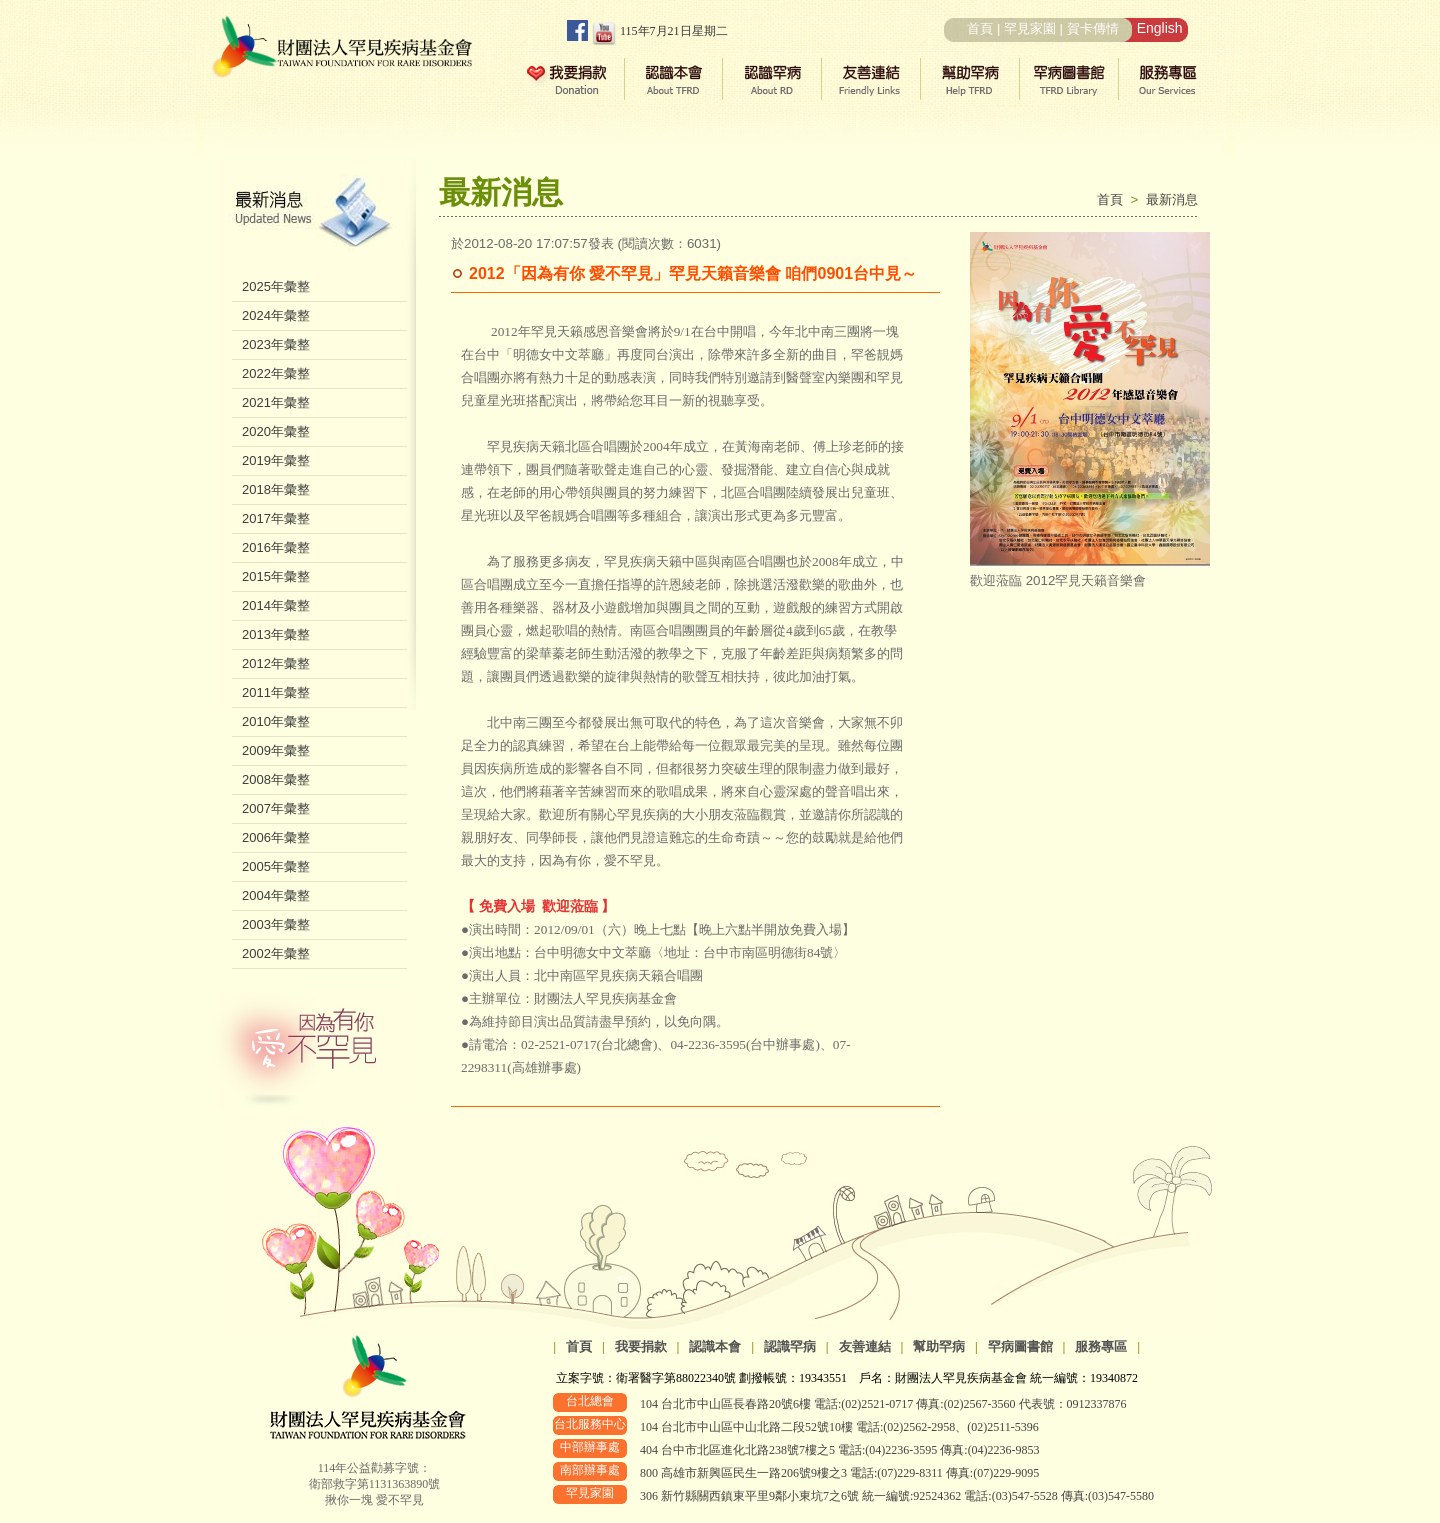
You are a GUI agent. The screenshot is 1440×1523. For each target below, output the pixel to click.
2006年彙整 (276, 837)
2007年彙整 (276, 808)
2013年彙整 (276, 634)
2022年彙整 (276, 373)
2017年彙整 (276, 518)
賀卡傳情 (1093, 28)
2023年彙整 (276, 344)
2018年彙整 (276, 489)
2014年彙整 (276, 605)
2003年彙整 (276, 924)
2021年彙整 (276, 402)
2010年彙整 (276, 721)
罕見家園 (1030, 28)
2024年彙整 (276, 315)
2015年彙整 (276, 576)
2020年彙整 (276, 431)
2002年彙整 (276, 953)
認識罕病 (790, 1346)
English (1160, 28)
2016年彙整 (276, 547)
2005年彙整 (276, 866)
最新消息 (1172, 199)
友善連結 (865, 1346)
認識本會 (715, 1346)
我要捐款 (641, 1346)
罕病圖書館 (1020, 1346)
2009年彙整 (276, 750)
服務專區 (1101, 1346)
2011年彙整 (276, 692)
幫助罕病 (939, 1346)
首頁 (980, 28)
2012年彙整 (276, 663)
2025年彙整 (276, 286)
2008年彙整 (276, 779)
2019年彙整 (276, 460)
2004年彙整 (276, 895)
